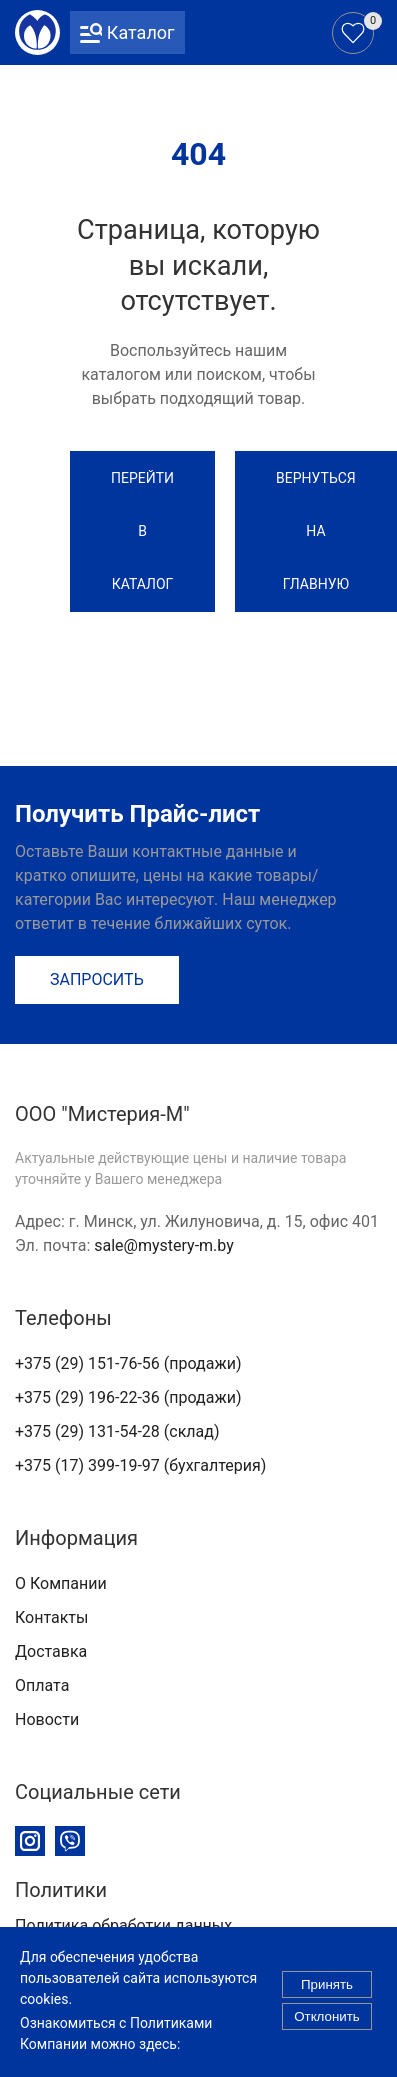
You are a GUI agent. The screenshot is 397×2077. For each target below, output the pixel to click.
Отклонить (327, 2023)
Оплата (42, 1685)
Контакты (51, 1617)
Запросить (97, 979)
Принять (327, 1991)
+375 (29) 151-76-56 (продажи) (128, 1363)
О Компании (61, 1583)
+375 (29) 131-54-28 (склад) (117, 1431)
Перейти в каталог (142, 531)
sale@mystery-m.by (164, 1245)
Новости (47, 1719)
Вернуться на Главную (316, 531)
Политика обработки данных (123, 1925)
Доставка (51, 1651)
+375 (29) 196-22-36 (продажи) (128, 1397)
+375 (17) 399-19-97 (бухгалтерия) (140, 1465)
